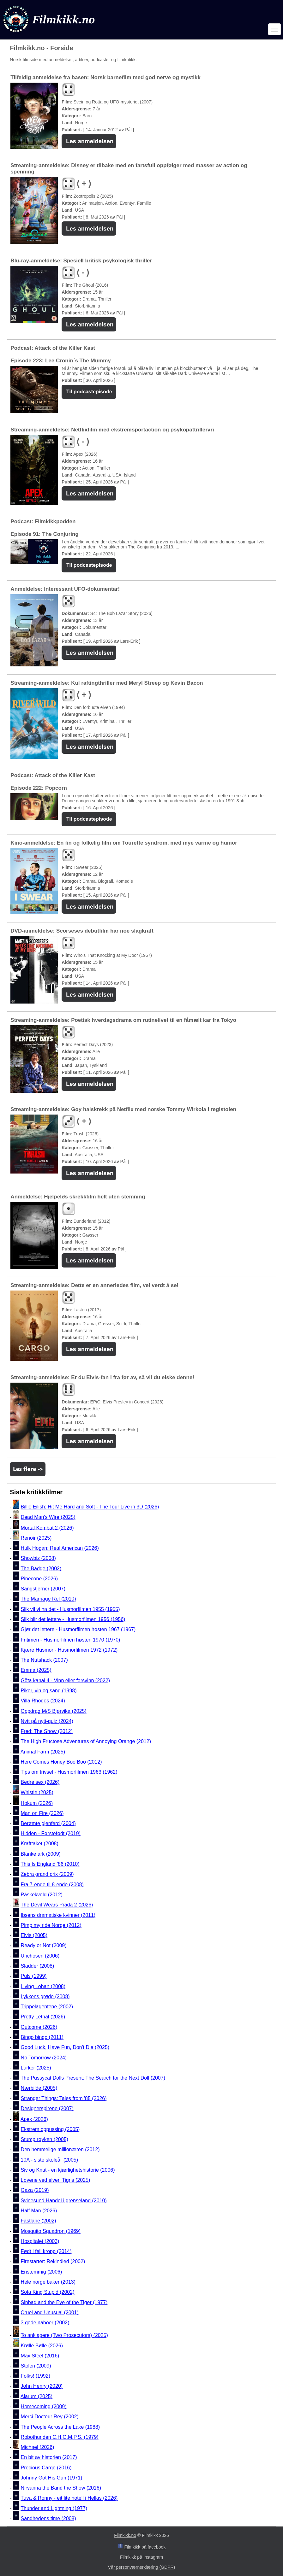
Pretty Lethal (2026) (43, 2017)
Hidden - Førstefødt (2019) (51, 1833)
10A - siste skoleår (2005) (49, 2160)
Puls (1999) (34, 1976)
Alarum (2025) (36, 2396)
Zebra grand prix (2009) (47, 1874)
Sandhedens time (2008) (48, 2518)
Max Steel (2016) (40, 2355)
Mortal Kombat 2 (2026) (47, 1527)
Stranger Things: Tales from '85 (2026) (64, 2098)
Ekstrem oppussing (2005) (50, 2129)
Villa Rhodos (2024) (43, 1701)
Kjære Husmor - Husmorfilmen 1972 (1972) (69, 1650)
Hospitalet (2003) (40, 2241)
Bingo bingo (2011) (42, 2037)
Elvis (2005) (34, 1935)
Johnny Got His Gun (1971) (51, 2477)
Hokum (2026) (37, 1803)
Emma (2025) (36, 1670)
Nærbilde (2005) (39, 2088)
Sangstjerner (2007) (43, 1588)
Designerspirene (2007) (47, 2108)
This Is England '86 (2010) (50, 1864)
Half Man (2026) (39, 2210)
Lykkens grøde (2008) (45, 1996)
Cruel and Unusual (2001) (50, 2312)
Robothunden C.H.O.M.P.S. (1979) (60, 2437)
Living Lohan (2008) (43, 1986)
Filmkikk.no (125, 2535)
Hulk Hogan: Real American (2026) (60, 1548)
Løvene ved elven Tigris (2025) (55, 2180)
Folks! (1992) (35, 2376)
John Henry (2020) (42, 2386)
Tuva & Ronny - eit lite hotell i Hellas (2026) (69, 2498)
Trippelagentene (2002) (47, 2006)
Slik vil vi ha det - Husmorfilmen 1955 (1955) (70, 1609)
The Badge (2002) (41, 1568)
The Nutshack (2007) (44, 1660)
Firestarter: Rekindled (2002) (53, 2261)
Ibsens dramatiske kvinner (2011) (58, 1915)
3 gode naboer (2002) (45, 2322)
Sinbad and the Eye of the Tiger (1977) (64, 2302)
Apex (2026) (34, 2119)
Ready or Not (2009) (44, 1945)
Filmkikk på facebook (145, 2547)
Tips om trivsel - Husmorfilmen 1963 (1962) (69, 1772)
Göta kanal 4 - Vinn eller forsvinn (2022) (65, 1680)
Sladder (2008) (37, 1966)
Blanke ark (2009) (41, 1854)
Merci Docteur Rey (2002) (50, 2417)
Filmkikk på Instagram (141, 2557)
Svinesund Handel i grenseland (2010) (64, 2200)
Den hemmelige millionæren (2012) (60, 2149)
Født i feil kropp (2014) (46, 2251)
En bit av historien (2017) (49, 2457)
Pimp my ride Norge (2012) (51, 1925)
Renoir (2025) (36, 1538)
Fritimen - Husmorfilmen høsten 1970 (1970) (70, 1639)
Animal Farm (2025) (43, 1751)
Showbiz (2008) (38, 1558)
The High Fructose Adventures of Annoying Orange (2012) (86, 1741)
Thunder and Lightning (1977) (54, 2508)
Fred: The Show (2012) (47, 1731)
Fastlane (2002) (38, 2221)
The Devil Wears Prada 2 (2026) (57, 1905)
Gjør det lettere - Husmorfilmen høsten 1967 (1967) (78, 1629)
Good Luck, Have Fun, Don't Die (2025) (65, 2047)
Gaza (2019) (35, 2190)
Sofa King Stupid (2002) (48, 2292)
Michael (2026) (37, 2447)
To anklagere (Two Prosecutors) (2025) (64, 2335)
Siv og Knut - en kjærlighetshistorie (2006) (68, 2170)
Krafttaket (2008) (39, 1844)
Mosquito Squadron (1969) (51, 2231)
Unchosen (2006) (40, 1955)
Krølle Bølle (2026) (42, 2345)
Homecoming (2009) (44, 2406)
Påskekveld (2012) (42, 1894)
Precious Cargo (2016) (46, 2467)
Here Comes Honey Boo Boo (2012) (61, 1762)
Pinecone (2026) (39, 1578)
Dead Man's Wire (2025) (48, 1517)
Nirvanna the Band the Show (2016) (61, 2488)
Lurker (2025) (36, 2067)
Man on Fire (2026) (42, 1813)
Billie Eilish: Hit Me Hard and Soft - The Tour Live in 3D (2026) (90, 1507)
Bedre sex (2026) (40, 1782)
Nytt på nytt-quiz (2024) (47, 1721)
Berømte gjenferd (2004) (48, 1823)
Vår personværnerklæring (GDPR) (141, 2567)
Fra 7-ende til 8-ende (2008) (52, 1884)
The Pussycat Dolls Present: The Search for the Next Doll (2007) (93, 2078)
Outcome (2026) (39, 2027)
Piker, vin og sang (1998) (49, 1690)
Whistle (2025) (37, 1792)
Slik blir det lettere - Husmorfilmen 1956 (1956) (73, 1619)
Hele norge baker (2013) (48, 2282)
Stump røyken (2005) (44, 2139)
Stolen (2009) (36, 2365)
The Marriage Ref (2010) (48, 1599)
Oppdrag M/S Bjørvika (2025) (54, 1711)
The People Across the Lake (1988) (60, 2427)
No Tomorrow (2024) (44, 2057)
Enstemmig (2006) (41, 2271)
